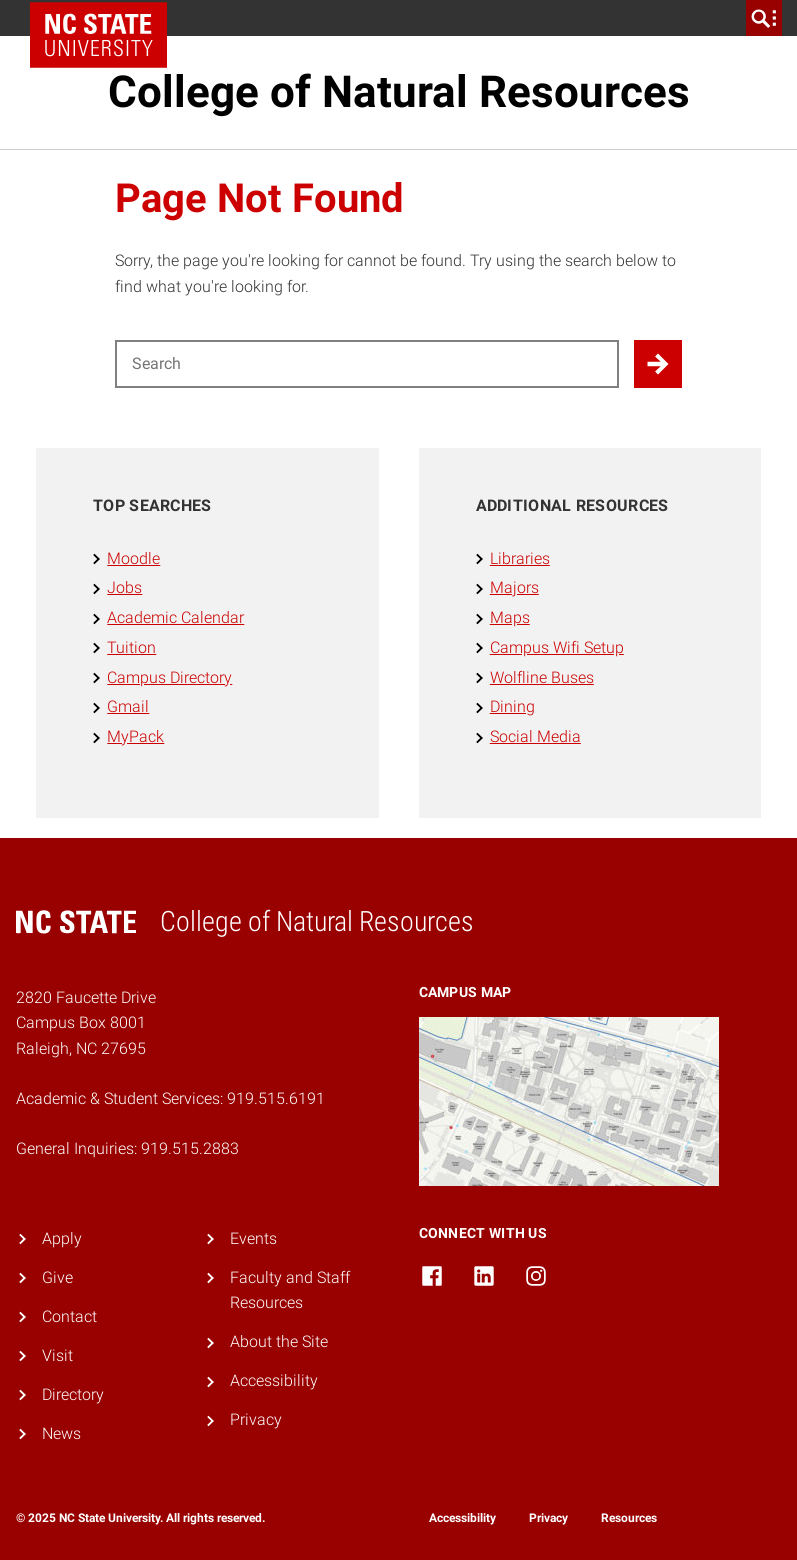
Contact (69, 1316)
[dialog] (737, 1500)
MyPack (135, 736)
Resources (629, 1518)
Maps (510, 617)
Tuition (131, 647)
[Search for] (367, 364)
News (61, 1433)
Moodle (133, 558)
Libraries (520, 558)
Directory (73, 1394)
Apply (62, 1238)
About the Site (279, 1341)
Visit (57, 1355)
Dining (512, 706)
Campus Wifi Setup (557, 647)
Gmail (128, 706)
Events (253, 1238)
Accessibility (274, 1380)
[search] (764, 18)
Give (57, 1277)
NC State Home (105, 18)
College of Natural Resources (399, 92)
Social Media (535, 736)
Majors (514, 587)
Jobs (124, 587)
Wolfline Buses (542, 677)
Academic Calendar (175, 617)
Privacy (256, 1419)
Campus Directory (169, 677)
